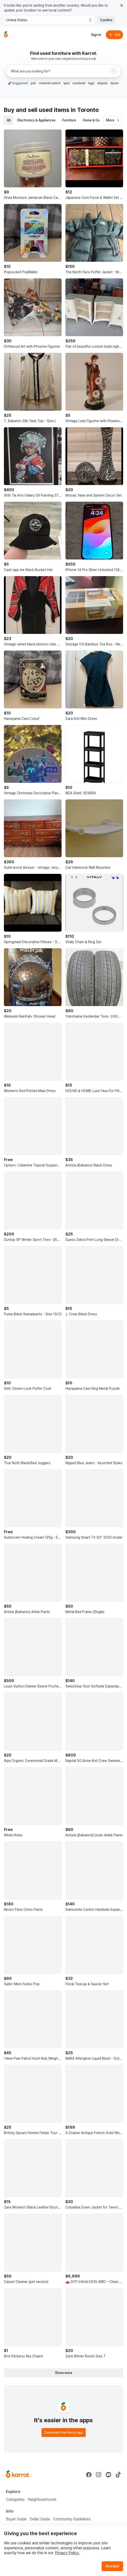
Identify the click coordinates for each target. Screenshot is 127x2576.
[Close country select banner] (121, 5)
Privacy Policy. (67, 2553)
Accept (112, 2566)
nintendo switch (50, 83)
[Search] (113, 71)
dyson (114, 83)
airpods (102, 83)
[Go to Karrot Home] (17, 2474)
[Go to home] (6, 34)
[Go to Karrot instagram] (99, 2475)
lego (91, 83)
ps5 (33, 83)
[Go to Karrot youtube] (108, 2475)
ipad (67, 83)
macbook (79, 83)
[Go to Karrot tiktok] (118, 2475)
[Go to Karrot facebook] (89, 2475)
